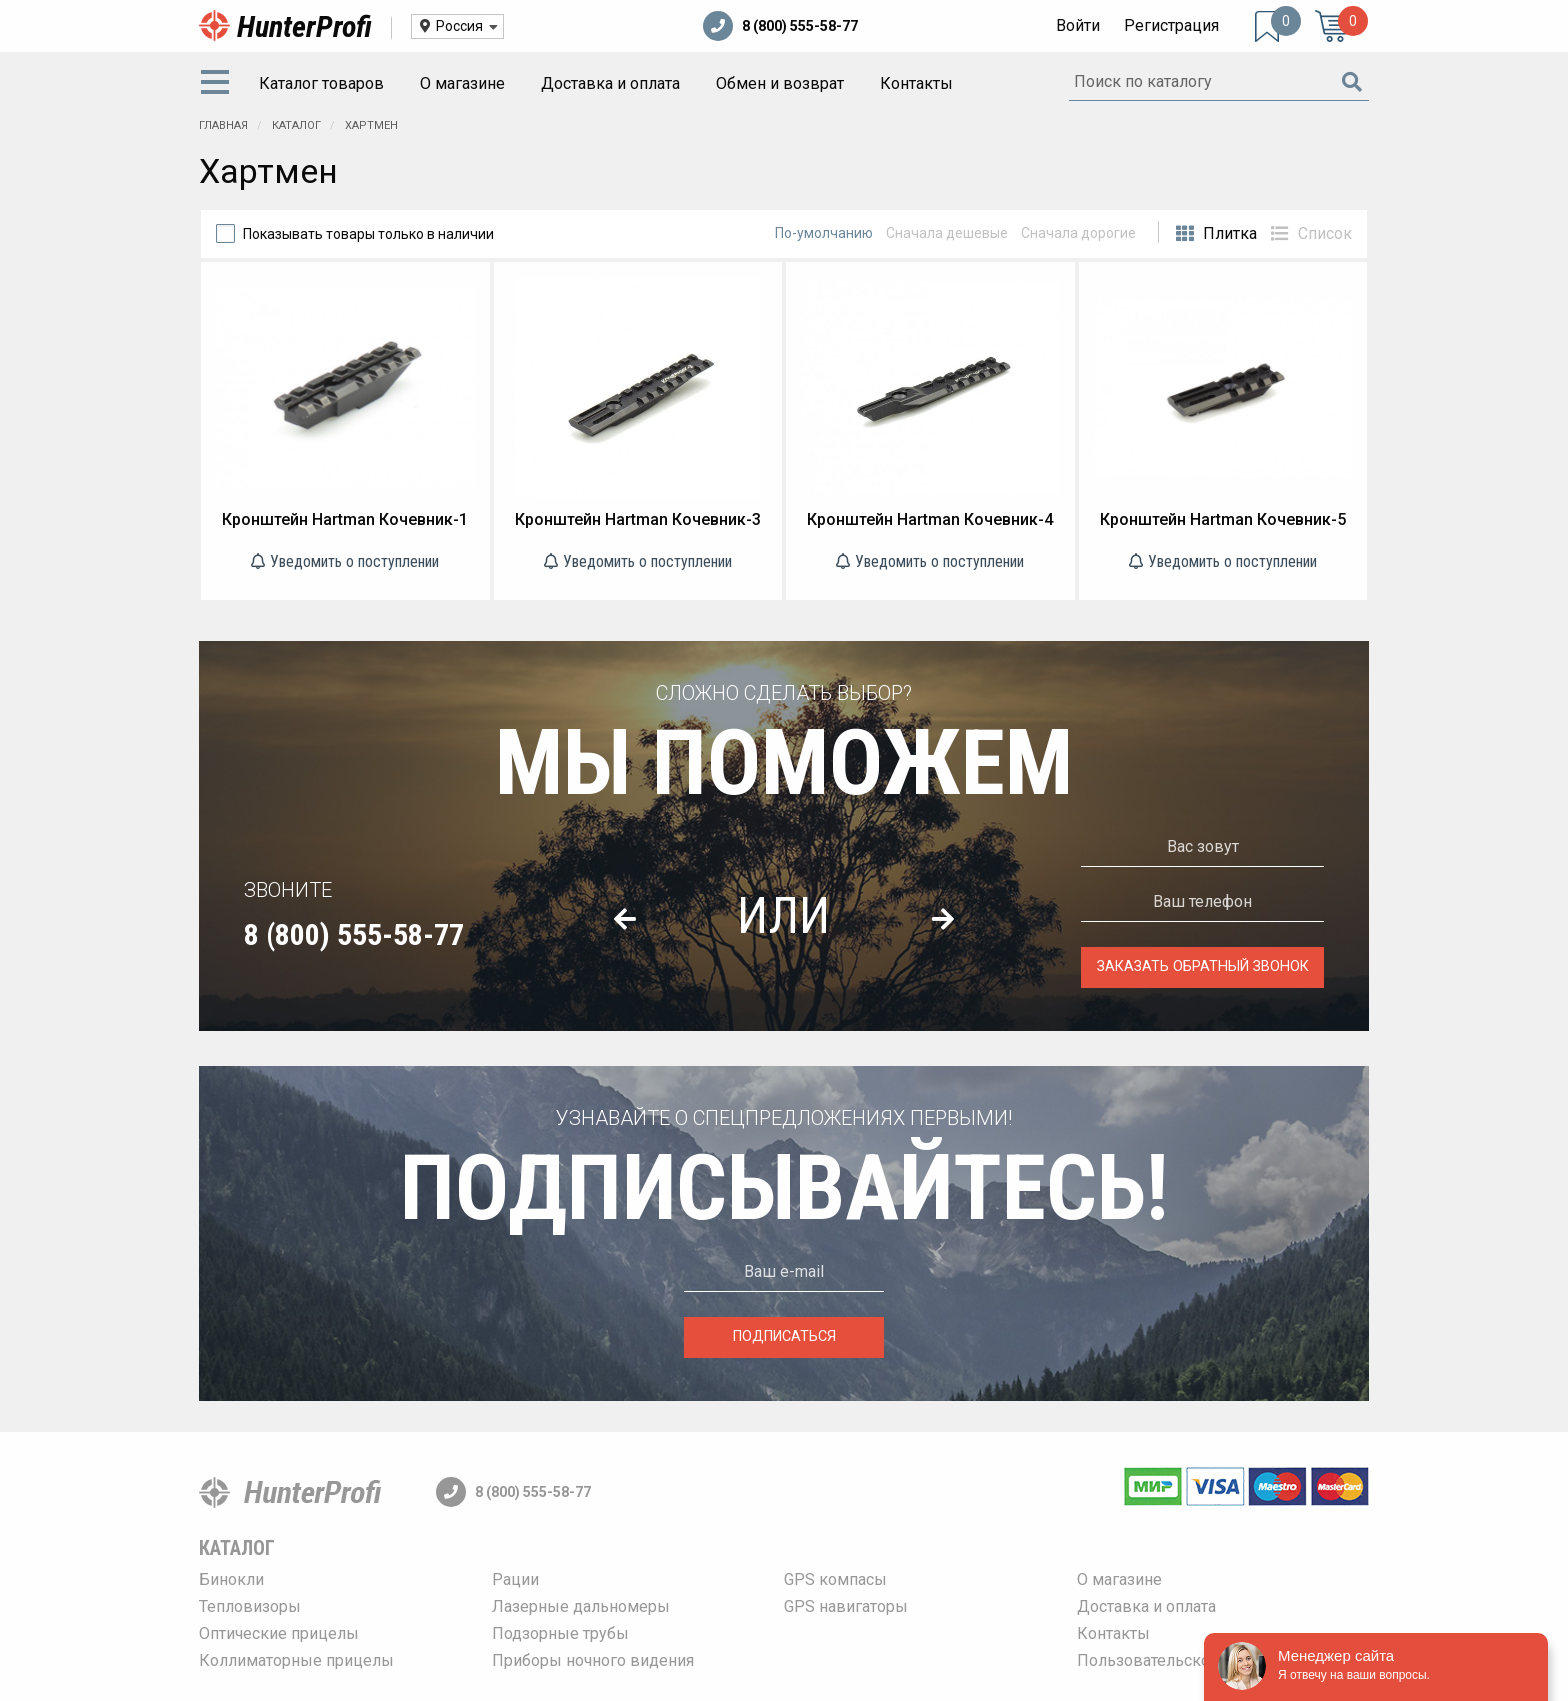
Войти (1078, 25)
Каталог (237, 1548)
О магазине (462, 83)
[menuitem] (219, 84)
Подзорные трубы (560, 1633)
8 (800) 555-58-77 (780, 26)
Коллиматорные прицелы (296, 1660)
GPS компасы (835, 1579)
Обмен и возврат (780, 83)
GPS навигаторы (846, 1606)
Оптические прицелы (279, 1633)
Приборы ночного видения (593, 1660)
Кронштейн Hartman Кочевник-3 (638, 519)
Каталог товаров (321, 83)
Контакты (916, 83)
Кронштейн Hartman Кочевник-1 (345, 519)
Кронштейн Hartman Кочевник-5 (1223, 519)
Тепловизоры (250, 1606)
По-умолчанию (824, 233)
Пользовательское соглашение (1195, 1660)
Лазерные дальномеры (581, 1606)
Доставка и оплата (610, 83)
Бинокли (231, 1579)
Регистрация (1171, 25)
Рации (515, 1579)
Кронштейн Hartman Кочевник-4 (930, 519)
